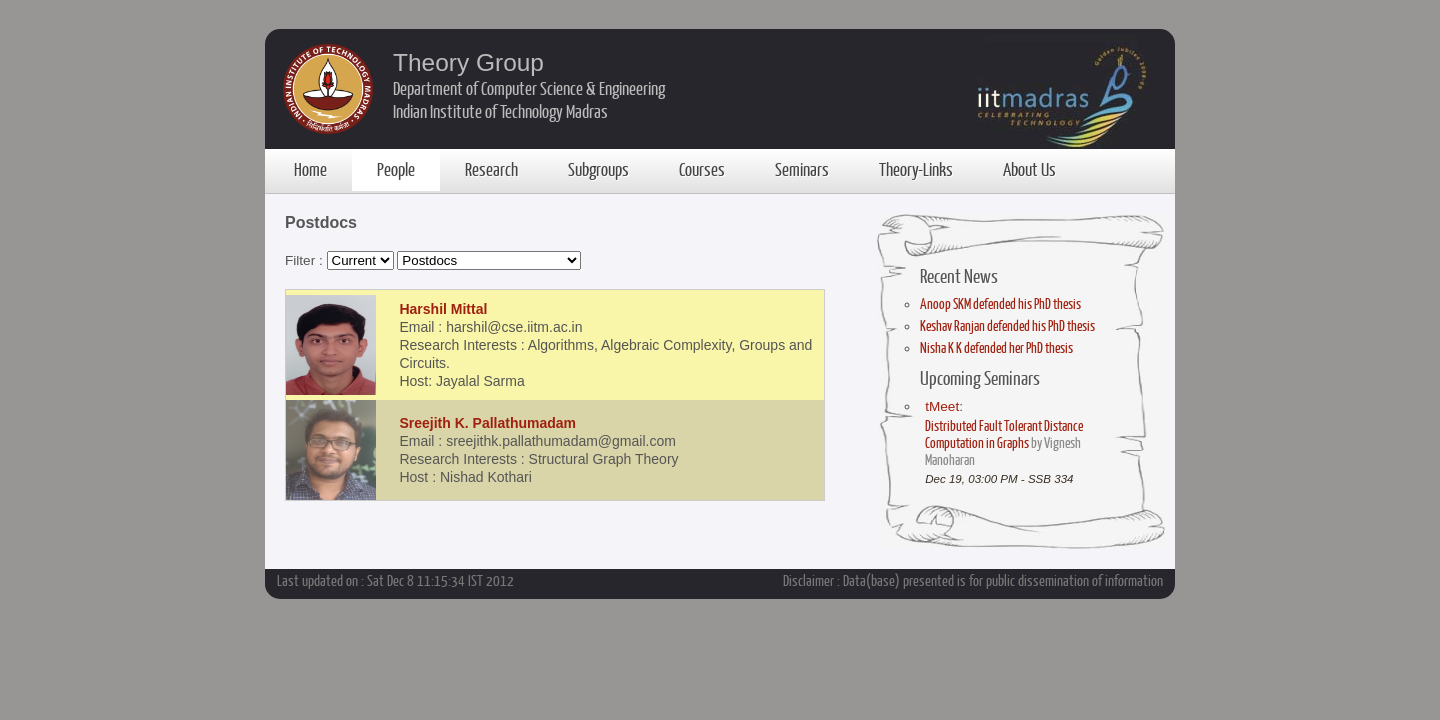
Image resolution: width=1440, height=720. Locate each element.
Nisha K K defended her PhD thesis (996, 347)
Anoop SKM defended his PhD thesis (1000, 303)
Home (310, 169)
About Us (1029, 169)
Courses (702, 169)
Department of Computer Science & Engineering (529, 88)
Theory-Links (916, 169)
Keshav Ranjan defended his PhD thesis (1007, 325)
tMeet (942, 406)
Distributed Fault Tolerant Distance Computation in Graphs (1004, 434)
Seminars (802, 169)
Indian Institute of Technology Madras (500, 111)
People (396, 169)
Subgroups (598, 169)
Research (491, 169)
